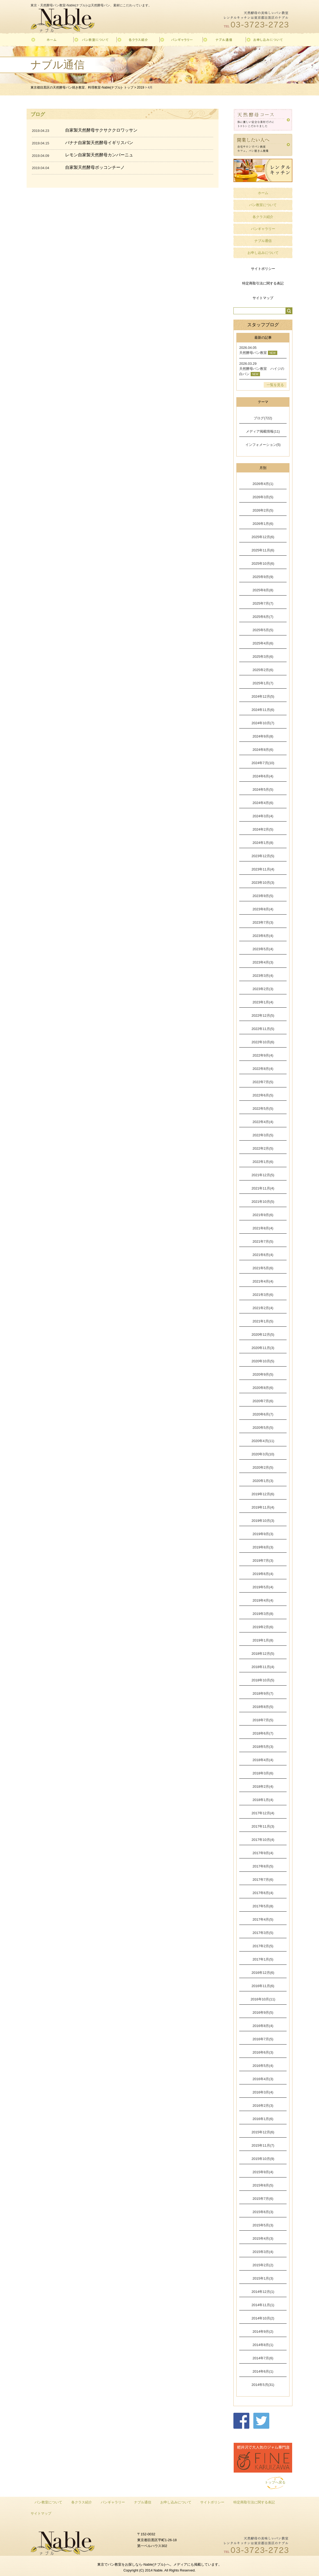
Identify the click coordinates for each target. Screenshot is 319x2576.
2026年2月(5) (263, 510)
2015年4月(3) (263, 2238)
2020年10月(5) (262, 1361)
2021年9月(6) (263, 1215)
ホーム (263, 193)
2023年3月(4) (263, 976)
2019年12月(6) (262, 1494)
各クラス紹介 (263, 217)
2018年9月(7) (263, 1693)
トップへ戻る (275, 2482)
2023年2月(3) (263, 989)
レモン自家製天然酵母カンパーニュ (99, 155)
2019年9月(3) (263, 1534)
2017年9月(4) (263, 1853)
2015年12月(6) (262, 2132)
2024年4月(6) (263, 803)
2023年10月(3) (262, 883)
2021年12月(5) (262, 1175)
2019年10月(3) (262, 1521)
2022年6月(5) (263, 1095)
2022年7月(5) (263, 1082)
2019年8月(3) (263, 1547)
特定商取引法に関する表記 (263, 283)
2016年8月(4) (263, 2026)
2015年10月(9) (262, 2159)
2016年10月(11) (263, 1999)
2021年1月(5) (263, 1321)
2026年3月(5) (263, 497)
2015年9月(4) (263, 2172)
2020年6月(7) (263, 1414)
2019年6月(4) (263, 1574)
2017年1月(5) (263, 1959)
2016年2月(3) (263, 2106)
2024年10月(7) (262, 723)
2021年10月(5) (262, 1202)
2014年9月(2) (263, 2332)
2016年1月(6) (263, 2119)
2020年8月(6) (263, 1388)
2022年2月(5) (263, 1148)
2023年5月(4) (263, 949)
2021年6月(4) (263, 1255)
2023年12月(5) (262, 856)
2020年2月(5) (263, 1467)
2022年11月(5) (262, 1029)
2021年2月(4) (263, 1308)
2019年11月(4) (262, 1507)
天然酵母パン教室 (253, 353)
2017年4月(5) (263, 1919)
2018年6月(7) (263, 1733)
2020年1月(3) (263, 1481)
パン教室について (263, 205)
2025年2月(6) (263, 670)
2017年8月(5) (263, 1866)
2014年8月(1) (263, 2345)
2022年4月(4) (263, 1122)
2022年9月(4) (263, 1055)
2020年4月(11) (262, 1441)
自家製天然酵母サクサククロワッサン (101, 130)
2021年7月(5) (263, 1241)
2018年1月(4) (263, 1800)
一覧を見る (275, 385)
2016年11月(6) (262, 1986)
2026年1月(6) (263, 524)
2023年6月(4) (263, 936)
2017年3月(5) (263, 1933)
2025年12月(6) (262, 537)
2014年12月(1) (262, 2292)
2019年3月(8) (263, 1614)
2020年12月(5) (262, 1335)
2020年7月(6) (263, 1401)
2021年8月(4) (263, 1228)
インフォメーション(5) (263, 445)
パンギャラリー (263, 229)
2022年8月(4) (263, 1069)
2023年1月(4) (263, 1002)
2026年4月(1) (263, 484)
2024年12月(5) (262, 696)
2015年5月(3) (263, 2225)
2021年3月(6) (263, 1295)
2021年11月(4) (262, 1188)
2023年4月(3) (263, 962)
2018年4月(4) (263, 1760)
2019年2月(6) (263, 1627)
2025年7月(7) (263, 603)
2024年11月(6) (262, 710)
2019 (140, 87)
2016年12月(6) (262, 1973)
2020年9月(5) (263, 1374)
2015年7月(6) (263, 2199)
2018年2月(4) (263, 1786)
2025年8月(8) (263, 590)
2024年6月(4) (263, 776)
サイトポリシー (263, 269)
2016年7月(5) (263, 2039)
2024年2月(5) (263, 829)
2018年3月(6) (263, 1773)
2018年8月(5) (263, 1707)
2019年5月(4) (263, 1587)
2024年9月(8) (263, 736)
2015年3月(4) (263, 2252)
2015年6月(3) (263, 2212)
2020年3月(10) (262, 1454)
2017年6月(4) (263, 1893)
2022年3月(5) (263, 1135)
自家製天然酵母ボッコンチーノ (95, 167)
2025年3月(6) (263, 657)
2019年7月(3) (263, 1561)
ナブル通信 (263, 241)
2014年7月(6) (263, 2358)
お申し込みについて (263, 253)
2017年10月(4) (262, 1840)
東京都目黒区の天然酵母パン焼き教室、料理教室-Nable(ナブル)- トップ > (84, 87)
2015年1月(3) (263, 2278)
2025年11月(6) (262, 550)
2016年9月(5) (263, 2012)
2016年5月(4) (263, 2066)
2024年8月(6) (263, 750)
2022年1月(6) (263, 1162)
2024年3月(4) (263, 816)
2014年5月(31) (262, 2385)
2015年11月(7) (262, 2145)
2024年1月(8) (263, 843)
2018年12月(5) (262, 1654)
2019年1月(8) (263, 1640)
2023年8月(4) (263, 909)
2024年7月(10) (262, 763)
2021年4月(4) (263, 1281)
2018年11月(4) (262, 1667)
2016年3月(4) (263, 2092)
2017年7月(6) (263, 1880)
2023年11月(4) (262, 869)
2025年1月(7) (263, 683)
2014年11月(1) (262, 2305)
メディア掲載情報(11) (263, 431)
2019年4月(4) (263, 1600)
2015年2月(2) (263, 2265)
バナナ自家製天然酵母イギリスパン (99, 142)
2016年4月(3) (263, 2079)
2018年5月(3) (263, 1747)
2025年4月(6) (263, 643)
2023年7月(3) (263, 922)
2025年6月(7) (263, 617)
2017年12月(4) (262, 1813)
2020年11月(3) (262, 1348)
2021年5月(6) (263, 1268)
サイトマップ (263, 298)
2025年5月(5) (263, 630)
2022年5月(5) (263, 1109)
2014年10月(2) (262, 2318)
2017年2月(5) (263, 1946)
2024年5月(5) (263, 789)
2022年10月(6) (262, 1042)
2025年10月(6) (262, 564)
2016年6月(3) (263, 2052)
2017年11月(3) (262, 1826)
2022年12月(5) (262, 1015)
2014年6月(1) (263, 2371)
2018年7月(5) (263, 1720)
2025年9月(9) (263, 577)
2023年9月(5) (263, 896)
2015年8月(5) (263, 2185)
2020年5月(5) (263, 1428)
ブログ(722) (263, 418)
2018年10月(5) (262, 1680)
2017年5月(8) (263, 1906)
